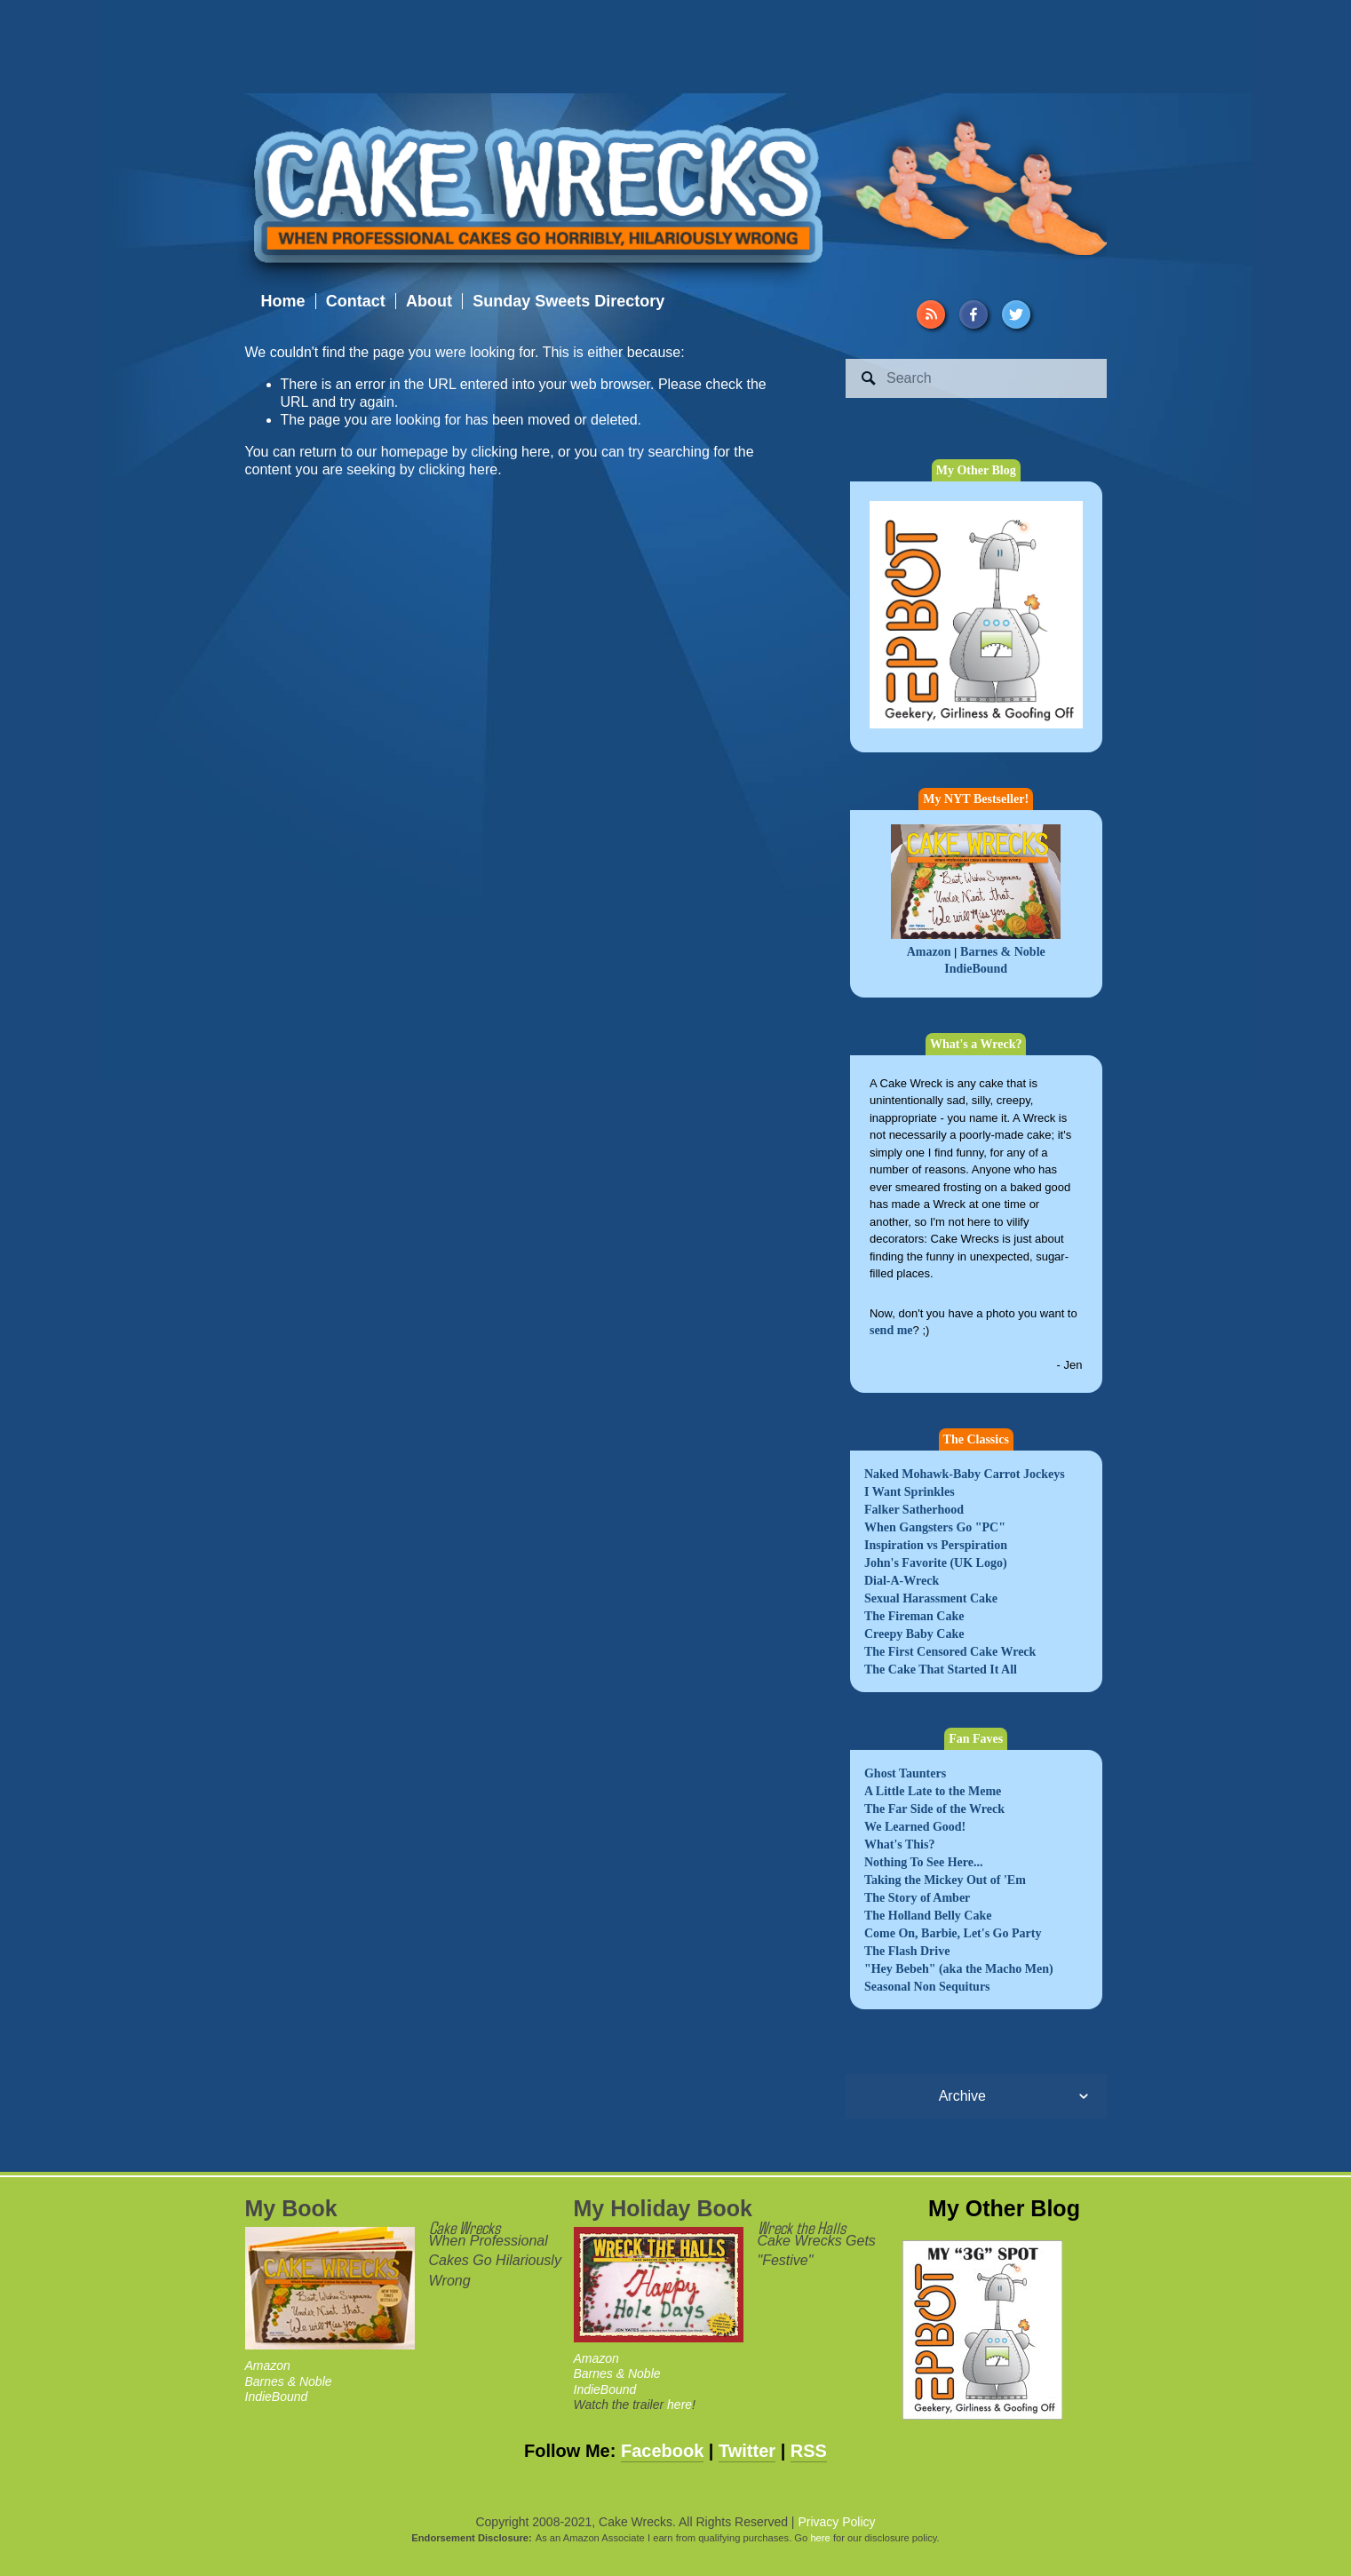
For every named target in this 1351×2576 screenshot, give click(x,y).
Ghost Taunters (905, 1773)
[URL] (931, 314)
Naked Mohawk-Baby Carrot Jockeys (964, 1474)
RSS (809, 2451)
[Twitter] (1016, 314)
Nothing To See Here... (923, 1862)
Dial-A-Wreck (901, 1580)
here (679, 2404)
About (429, 301)
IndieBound (975, 968)
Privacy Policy (836, 2522)
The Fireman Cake (914, 1616)
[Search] (976, 378)
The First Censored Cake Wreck (950, 1651)
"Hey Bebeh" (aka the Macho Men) (958, 1969)
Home (283, 301)
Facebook (662, 2451)
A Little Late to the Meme (932, 1791)
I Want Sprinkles (909, 1492)
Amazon (929, 951)
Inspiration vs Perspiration (935, 1545)
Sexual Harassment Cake (930, 1598)
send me (891, 1330)
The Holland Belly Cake (928, 1915)
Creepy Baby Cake (914, 1634)
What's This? (899, 1844)
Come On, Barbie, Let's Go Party (952, 1933)
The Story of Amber (917, 1897)
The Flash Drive (907, 1951)
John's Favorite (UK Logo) (935, 1563)
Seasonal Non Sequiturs (927, 1986)
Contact (355, 301)
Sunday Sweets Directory (568, 301)
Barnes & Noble (1002, 951)
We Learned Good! (915, 1826)
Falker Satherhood (914, 1509)
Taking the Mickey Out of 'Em (945, 1880)
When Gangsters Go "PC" (934, 1527)
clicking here (510, 451)
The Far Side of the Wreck (934, 1809)
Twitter (747, 2451)
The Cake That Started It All (940, 1669)
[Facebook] (973, 314)
